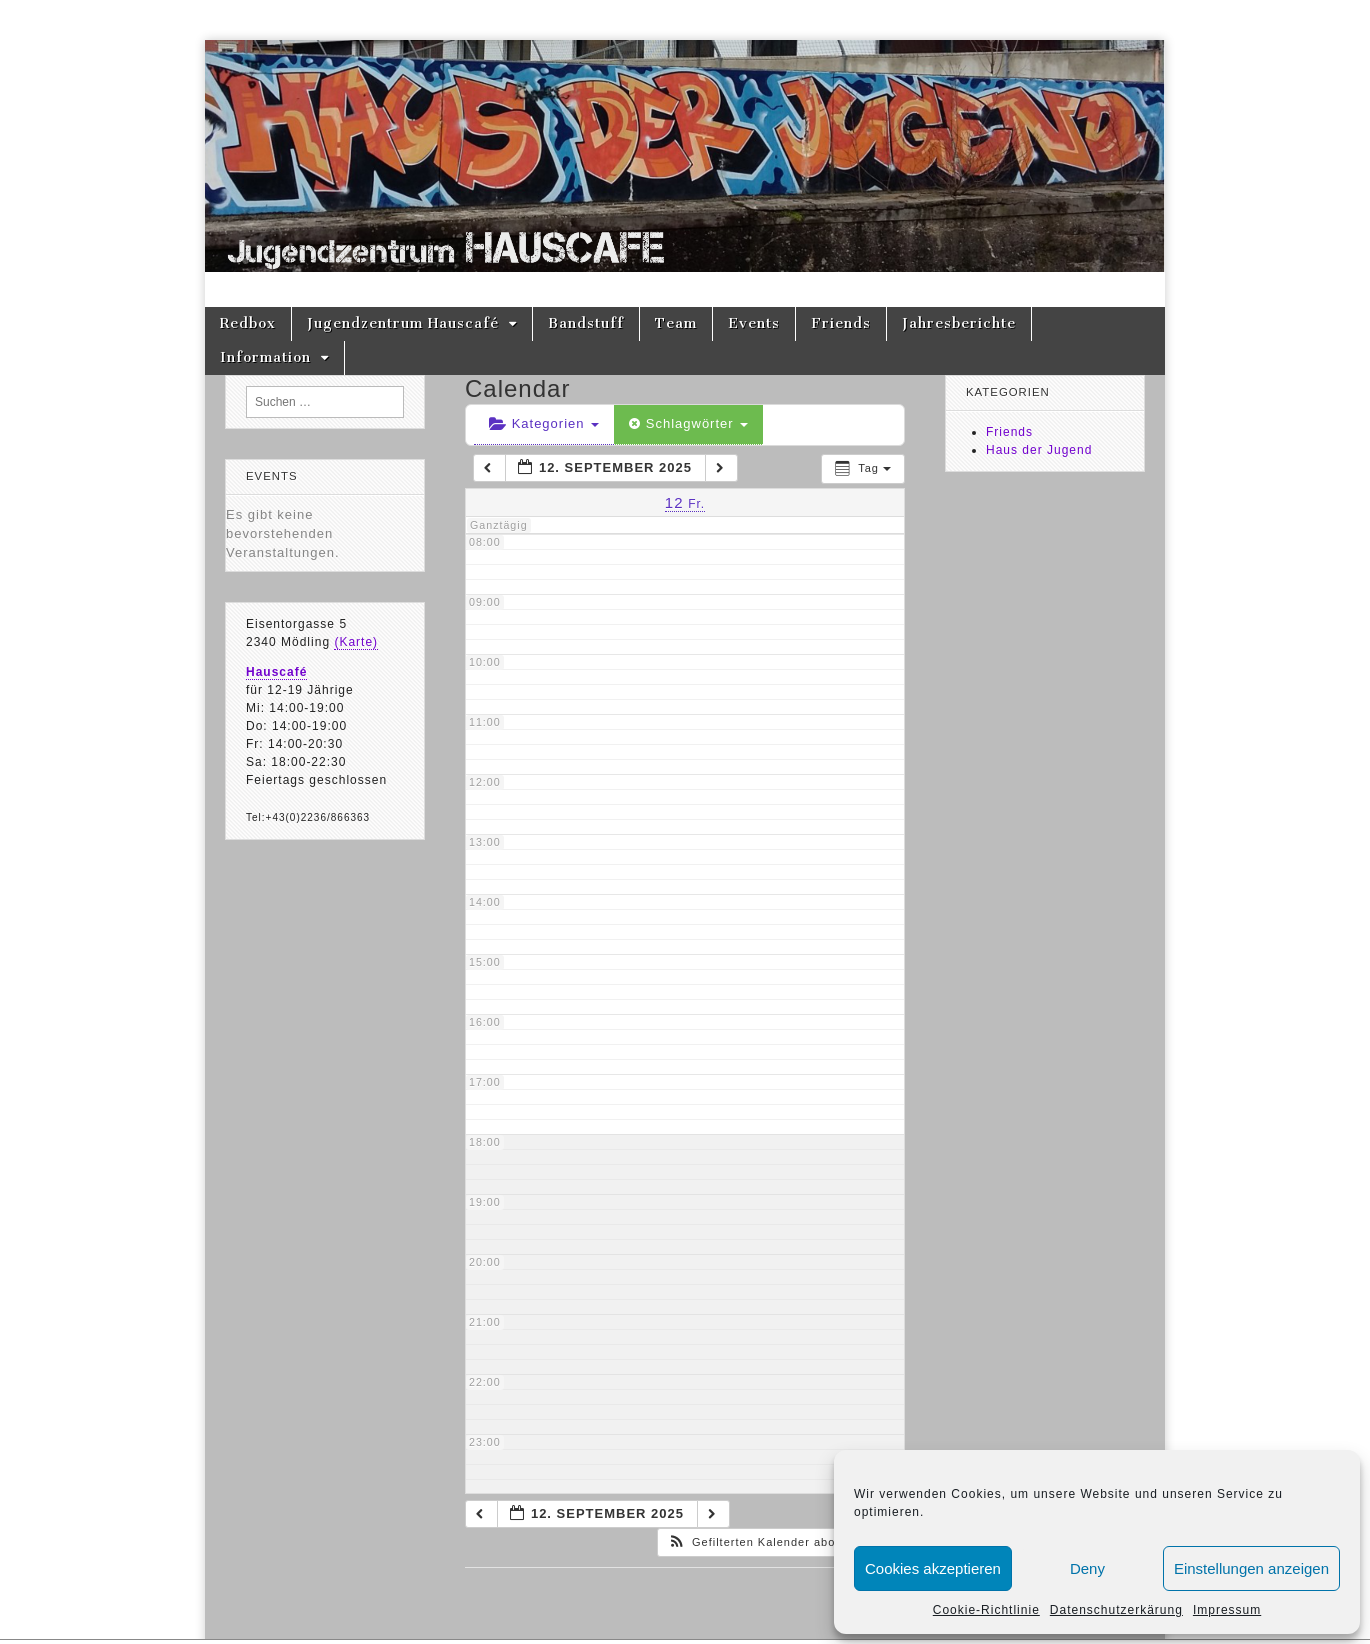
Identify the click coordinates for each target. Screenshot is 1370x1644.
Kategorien (544, 423)
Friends (841, 323)
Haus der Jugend (1039, 450)
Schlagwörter (688, 423)
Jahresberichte (959, 323)
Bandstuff (586, 323)
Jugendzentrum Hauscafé (403, 323)
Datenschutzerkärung (1116, 1610)
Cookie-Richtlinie (986, 1610)
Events (754, 323)
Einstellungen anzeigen (1251, 1568)
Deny (1087, 1568)
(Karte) (356, 642)
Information (265, 357)
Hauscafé (276, 672)
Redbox (248, 323)
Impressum (1227, 1610)
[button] (779, 1542)
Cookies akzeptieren (933, 1568)
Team (676, 323)
